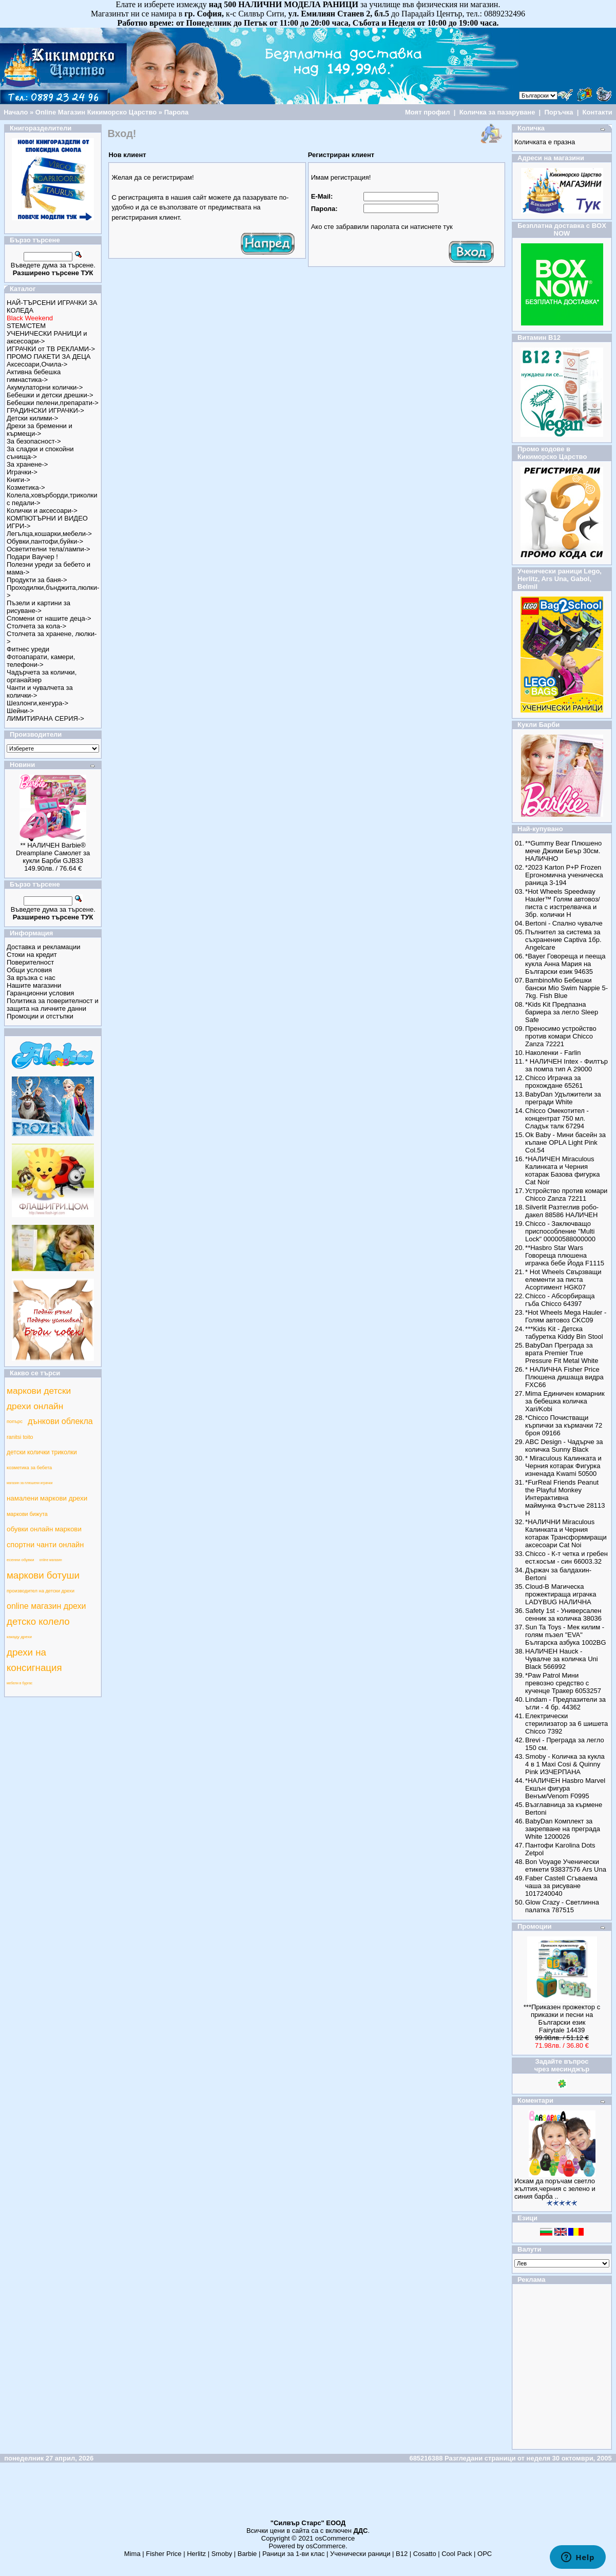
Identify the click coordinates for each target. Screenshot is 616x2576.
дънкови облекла (60, 1421)
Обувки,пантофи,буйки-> (45, 541)
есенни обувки (20, 1560)
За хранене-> (27, 464)
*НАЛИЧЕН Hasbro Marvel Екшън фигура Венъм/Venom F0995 (565, 1788)
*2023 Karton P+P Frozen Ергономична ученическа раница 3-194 (564, 875)
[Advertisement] (308, 2495)
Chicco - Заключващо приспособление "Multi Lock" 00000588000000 (560, 1231)
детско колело (38, 1621)
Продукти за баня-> (37, 580)
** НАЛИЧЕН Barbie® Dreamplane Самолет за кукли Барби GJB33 (53, 852)
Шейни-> (20, 711)
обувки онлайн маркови (44, 1529)
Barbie (247, 2554)
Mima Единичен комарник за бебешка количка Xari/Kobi (565, 1401)
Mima (132, 2554)
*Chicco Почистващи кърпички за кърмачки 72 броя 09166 (563, 1425)
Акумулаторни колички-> (45, 387)
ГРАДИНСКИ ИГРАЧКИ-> (45, 410)
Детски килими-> (32, 418)
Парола (176, 112)
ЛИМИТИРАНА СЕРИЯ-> (45, 718)
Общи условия (29, 970)
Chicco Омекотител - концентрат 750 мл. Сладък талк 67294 (557, 1118)
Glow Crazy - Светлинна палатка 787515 (562, 1906)
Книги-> (18, 480)
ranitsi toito (20, 1437)
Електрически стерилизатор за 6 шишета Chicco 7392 (566, 1723)
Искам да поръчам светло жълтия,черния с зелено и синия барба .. (554, 2188)
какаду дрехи (19, 1637)
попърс (15, 1421)
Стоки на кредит (32, 954)
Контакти (597, 112)
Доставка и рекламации (44, 947)
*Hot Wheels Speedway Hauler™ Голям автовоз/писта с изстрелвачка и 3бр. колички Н (562, 903)
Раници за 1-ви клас (293, 2554)
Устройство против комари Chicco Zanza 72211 (566, 1194)
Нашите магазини (34, 985)
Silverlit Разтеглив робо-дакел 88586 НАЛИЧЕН (562, 1211)
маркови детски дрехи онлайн (39, 1398)
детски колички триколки (42, 1452)
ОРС (484, 2554)
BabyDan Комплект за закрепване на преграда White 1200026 (562, 1828)
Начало (16, 112)
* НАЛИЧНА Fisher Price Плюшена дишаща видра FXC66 (564, 1377)
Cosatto (424, 2554)
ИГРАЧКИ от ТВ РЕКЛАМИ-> (51, 349)
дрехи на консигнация (34, 1660)
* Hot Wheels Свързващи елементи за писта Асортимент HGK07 (563, 1279)
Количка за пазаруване (497, 112)
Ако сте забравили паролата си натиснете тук (382, 226)
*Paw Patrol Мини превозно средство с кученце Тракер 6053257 (563, 1683)
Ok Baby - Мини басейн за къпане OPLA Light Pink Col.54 (565, 1142)
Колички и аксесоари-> (42, 510)
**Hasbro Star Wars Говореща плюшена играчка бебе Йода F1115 (564, 1255)
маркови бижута (27, 1514)
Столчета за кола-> (36, 626)
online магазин (51, 1560)
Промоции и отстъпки (40, 1016)
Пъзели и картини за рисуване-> (38, 606)
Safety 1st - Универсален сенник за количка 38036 (563, 1614)
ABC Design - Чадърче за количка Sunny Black (564, 1445)
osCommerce (335, 2538)
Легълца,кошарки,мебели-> (49, 533)
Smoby (221, 2554)
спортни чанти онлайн (45, 1545)
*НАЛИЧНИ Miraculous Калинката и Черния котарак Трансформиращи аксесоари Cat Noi (566, 1533)
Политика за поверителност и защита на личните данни (53, 1004)
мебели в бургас (19, 1683)
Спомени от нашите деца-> (49, 618)
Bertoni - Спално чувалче (564, 923)
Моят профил (427, 112)
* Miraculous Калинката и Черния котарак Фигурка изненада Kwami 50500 (563, 1465)
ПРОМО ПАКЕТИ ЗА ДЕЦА (48, 356)
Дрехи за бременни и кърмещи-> (39, 429)
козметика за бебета (29, 1467)
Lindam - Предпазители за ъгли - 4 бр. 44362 (565, 1703)
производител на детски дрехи (40, 1590)
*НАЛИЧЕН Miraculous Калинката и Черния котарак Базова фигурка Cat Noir (562, 1170)
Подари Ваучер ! (32, 557)
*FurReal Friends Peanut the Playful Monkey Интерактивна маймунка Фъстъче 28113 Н (565, 1497)
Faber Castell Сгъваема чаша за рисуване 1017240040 (561, 1885)
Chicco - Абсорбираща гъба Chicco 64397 (559, 1300)
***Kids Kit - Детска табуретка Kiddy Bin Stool (564, 1332)
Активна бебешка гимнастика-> (34, 375)
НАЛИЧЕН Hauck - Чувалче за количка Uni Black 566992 (561, 1658)
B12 (402, 2554)
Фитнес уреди (28, 649)
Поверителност (30, 962)
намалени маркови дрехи (47, 1498)
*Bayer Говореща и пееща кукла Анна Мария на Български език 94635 (565, 963)
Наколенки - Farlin (553, 1052)
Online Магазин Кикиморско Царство (96, 112)
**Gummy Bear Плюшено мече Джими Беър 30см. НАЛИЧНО (563, 850)
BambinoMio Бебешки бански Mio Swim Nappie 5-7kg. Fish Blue (566, 987)
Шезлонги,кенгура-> (37, 703)
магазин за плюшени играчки (29, 1483)
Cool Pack (456, 2554)
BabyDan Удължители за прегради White (563, 1098)
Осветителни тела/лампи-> (48, 549)
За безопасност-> (34, 441)
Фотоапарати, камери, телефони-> (41, 660)
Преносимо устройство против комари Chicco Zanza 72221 (560, 1036)
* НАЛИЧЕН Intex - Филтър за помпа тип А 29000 (566, 1065)
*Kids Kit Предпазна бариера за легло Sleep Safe (561, 1012)
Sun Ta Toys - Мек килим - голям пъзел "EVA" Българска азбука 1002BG (565, 1634)
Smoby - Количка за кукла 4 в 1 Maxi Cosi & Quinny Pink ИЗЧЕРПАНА (565, 1764)
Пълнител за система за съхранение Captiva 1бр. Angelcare (563, 939)
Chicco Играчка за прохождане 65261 (554, 1081)
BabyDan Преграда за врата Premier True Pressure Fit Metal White (561, 1352)
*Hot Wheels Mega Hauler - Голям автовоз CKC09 (565, 1316)
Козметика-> (26, 487)
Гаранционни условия (40, 993)
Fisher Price (163, 2554)
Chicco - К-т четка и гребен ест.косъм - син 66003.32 (566, 1557)
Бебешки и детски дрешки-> (50, 395)
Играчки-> (22, 472)
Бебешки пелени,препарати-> (53, 403)
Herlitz (196, 2554)
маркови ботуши (43, 1575)
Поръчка (558, 112)
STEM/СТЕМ (26, 326)
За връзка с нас (31, 978)
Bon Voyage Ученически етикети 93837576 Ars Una (565, 1865)
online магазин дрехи (46, 1606)
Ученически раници (360, 2554)
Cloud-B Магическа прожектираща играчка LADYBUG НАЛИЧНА (560, 1594)
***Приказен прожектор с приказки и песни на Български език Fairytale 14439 (562, 2018)
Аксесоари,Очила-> (37, 364)
